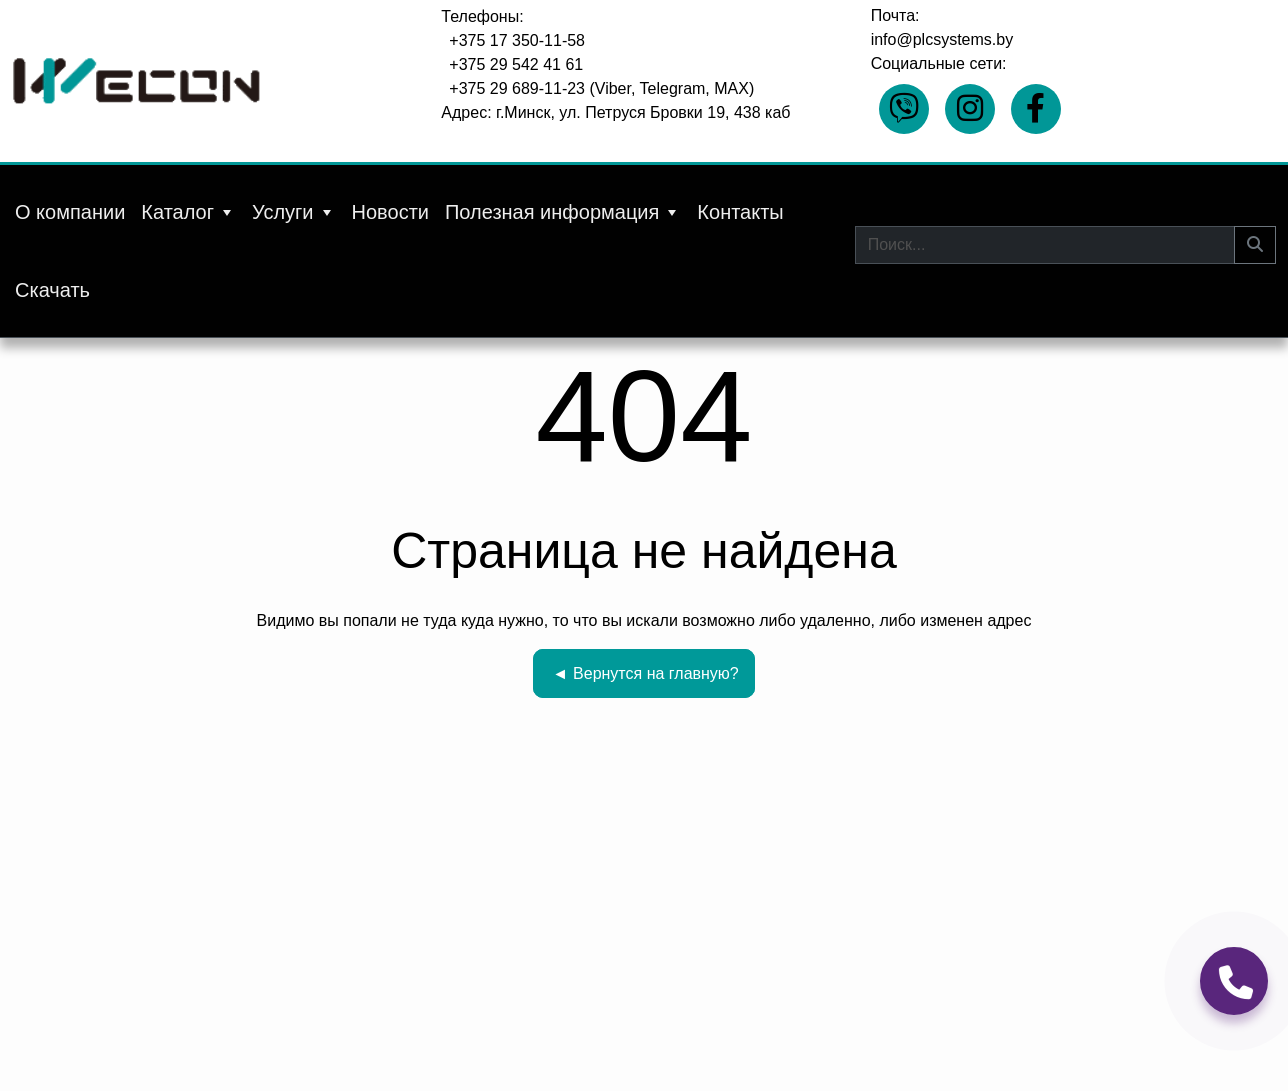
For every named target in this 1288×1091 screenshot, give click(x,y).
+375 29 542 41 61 (516, 64)
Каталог (188, 212)
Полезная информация (563, 212)
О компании (70, 212)
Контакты (740, 212)
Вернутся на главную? (645, 673)
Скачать (52, 290)
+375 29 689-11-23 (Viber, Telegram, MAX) (601, 88)
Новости (390, 212)
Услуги (294, 212)
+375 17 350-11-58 (517, 40)
